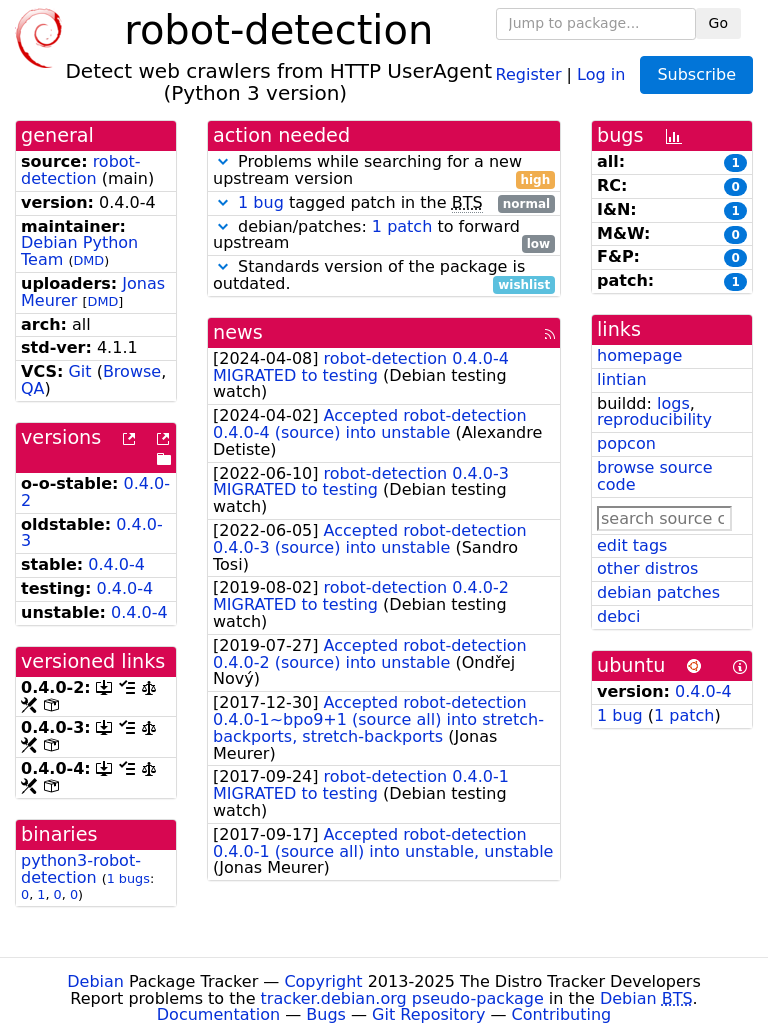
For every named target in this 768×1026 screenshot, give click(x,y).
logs (673, 403)
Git (79, 371)
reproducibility (654, 419)
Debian (95, 981)
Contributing (562, 1014)
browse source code (655, 476)
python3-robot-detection (81, 869)
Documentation (218, 1014)
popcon (626, 443)
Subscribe (696, 74)
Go (718, 23)
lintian (622, 379)
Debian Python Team (79, 251)
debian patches (658, 592)
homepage (639, 355)
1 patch (402, 226)
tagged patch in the (384, 203)
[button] (223, 161)
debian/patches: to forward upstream (384, 236)
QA (33, 388)
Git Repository (428, 1014)
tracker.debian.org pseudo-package (402, 998)
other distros (647, 568)
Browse (132, 371)
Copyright (323, 981)
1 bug (261, 202)
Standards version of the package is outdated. (384, 276)
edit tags (632, 545)
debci (618, 616)
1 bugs (128, 878)
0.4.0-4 (116, 564)
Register (529, 73)
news (238, 332)
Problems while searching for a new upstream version (384, 171)
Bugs (326, 1014)
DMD (88, 260)
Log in (601, 73)
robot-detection (81, 170)
